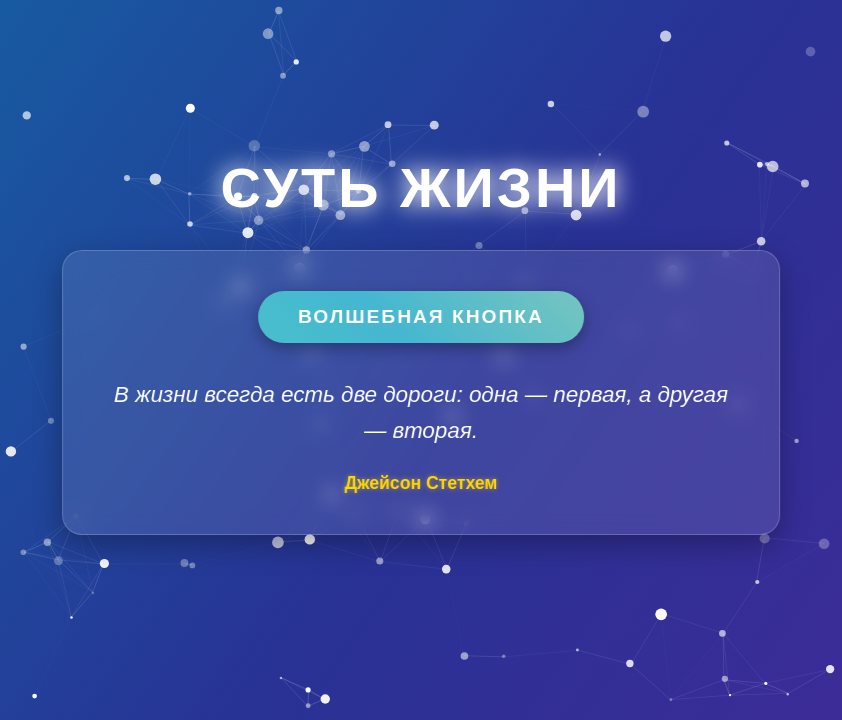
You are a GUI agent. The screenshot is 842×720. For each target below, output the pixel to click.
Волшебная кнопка (421, 316)
